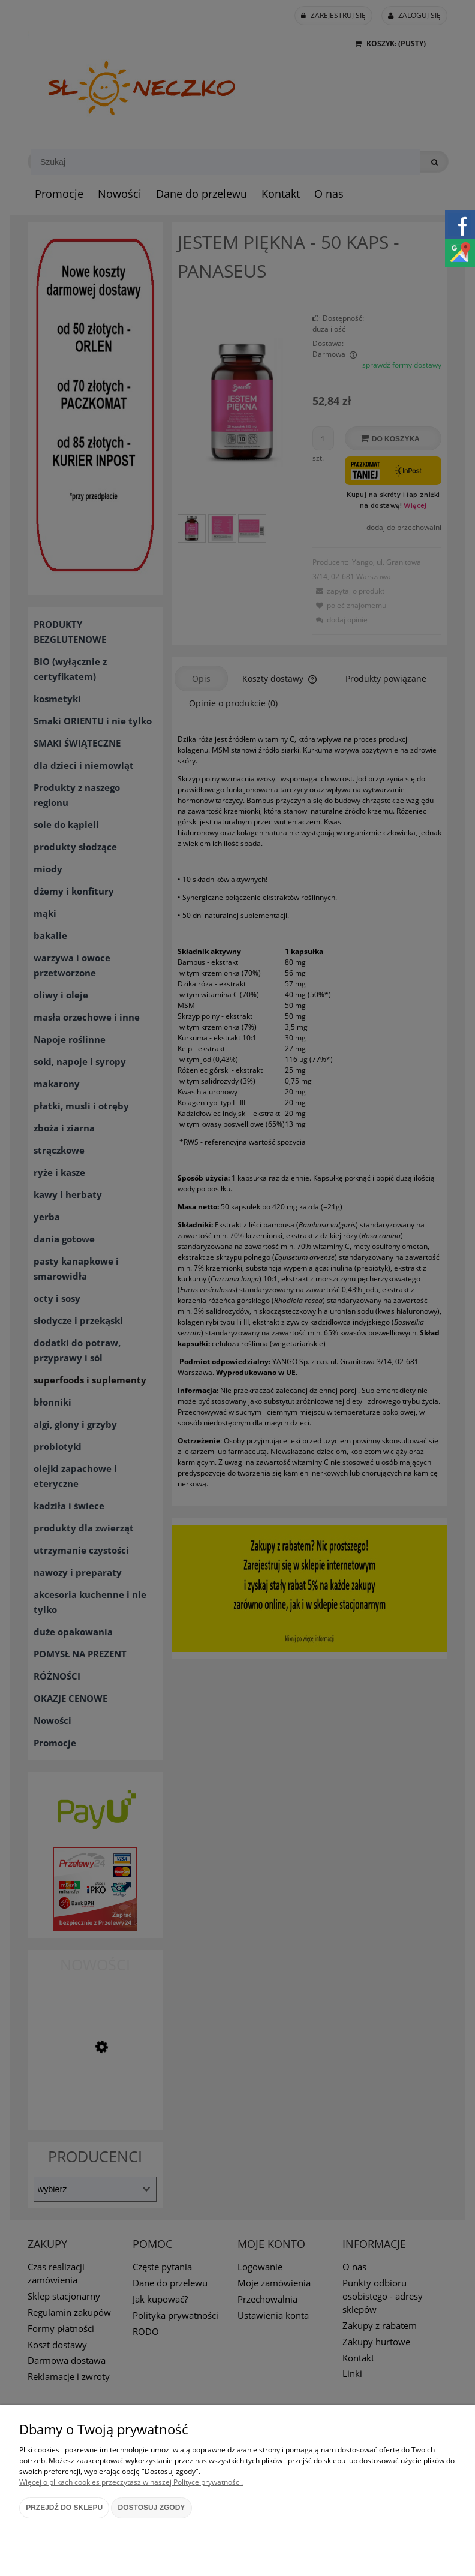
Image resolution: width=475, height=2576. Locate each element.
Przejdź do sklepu (64, 2507)
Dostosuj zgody (151, 2507)
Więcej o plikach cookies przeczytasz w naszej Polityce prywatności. (131, 2482)
